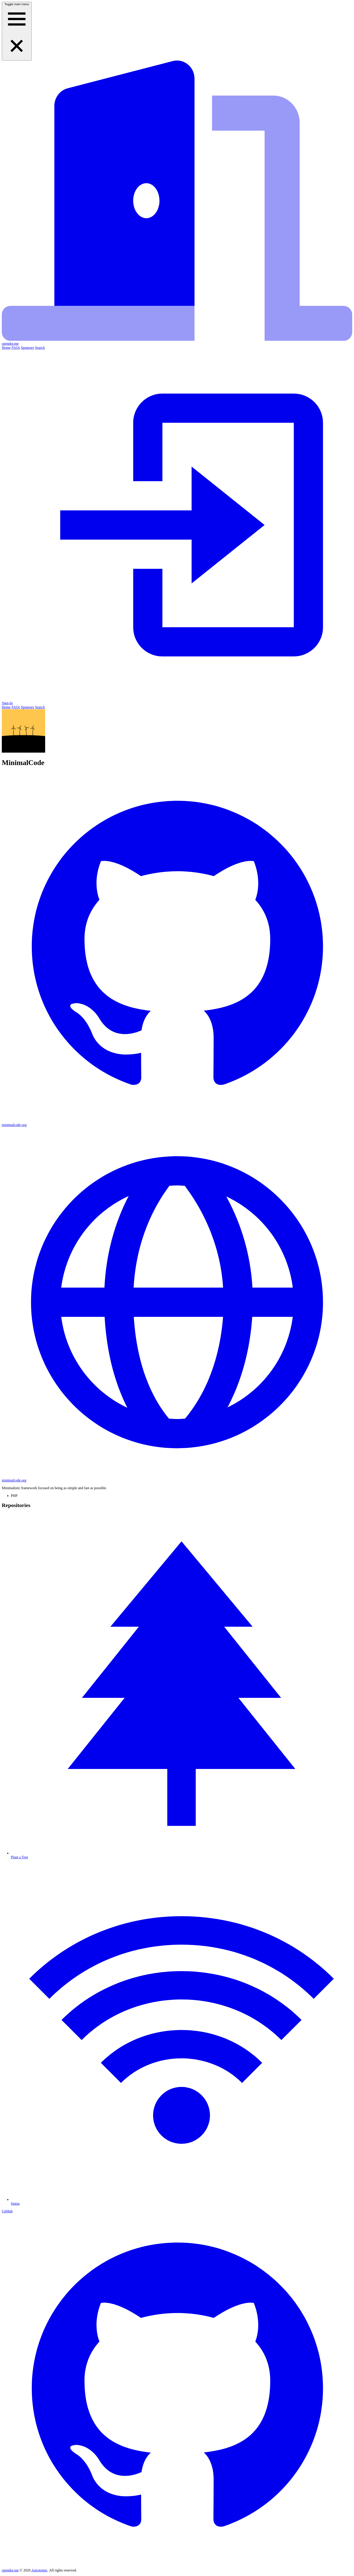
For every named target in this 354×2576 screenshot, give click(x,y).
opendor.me (10, 2570)
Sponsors (27, 348)
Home (6, 348)
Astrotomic (39, 2570)
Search (40, 348)
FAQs (16, 348)
